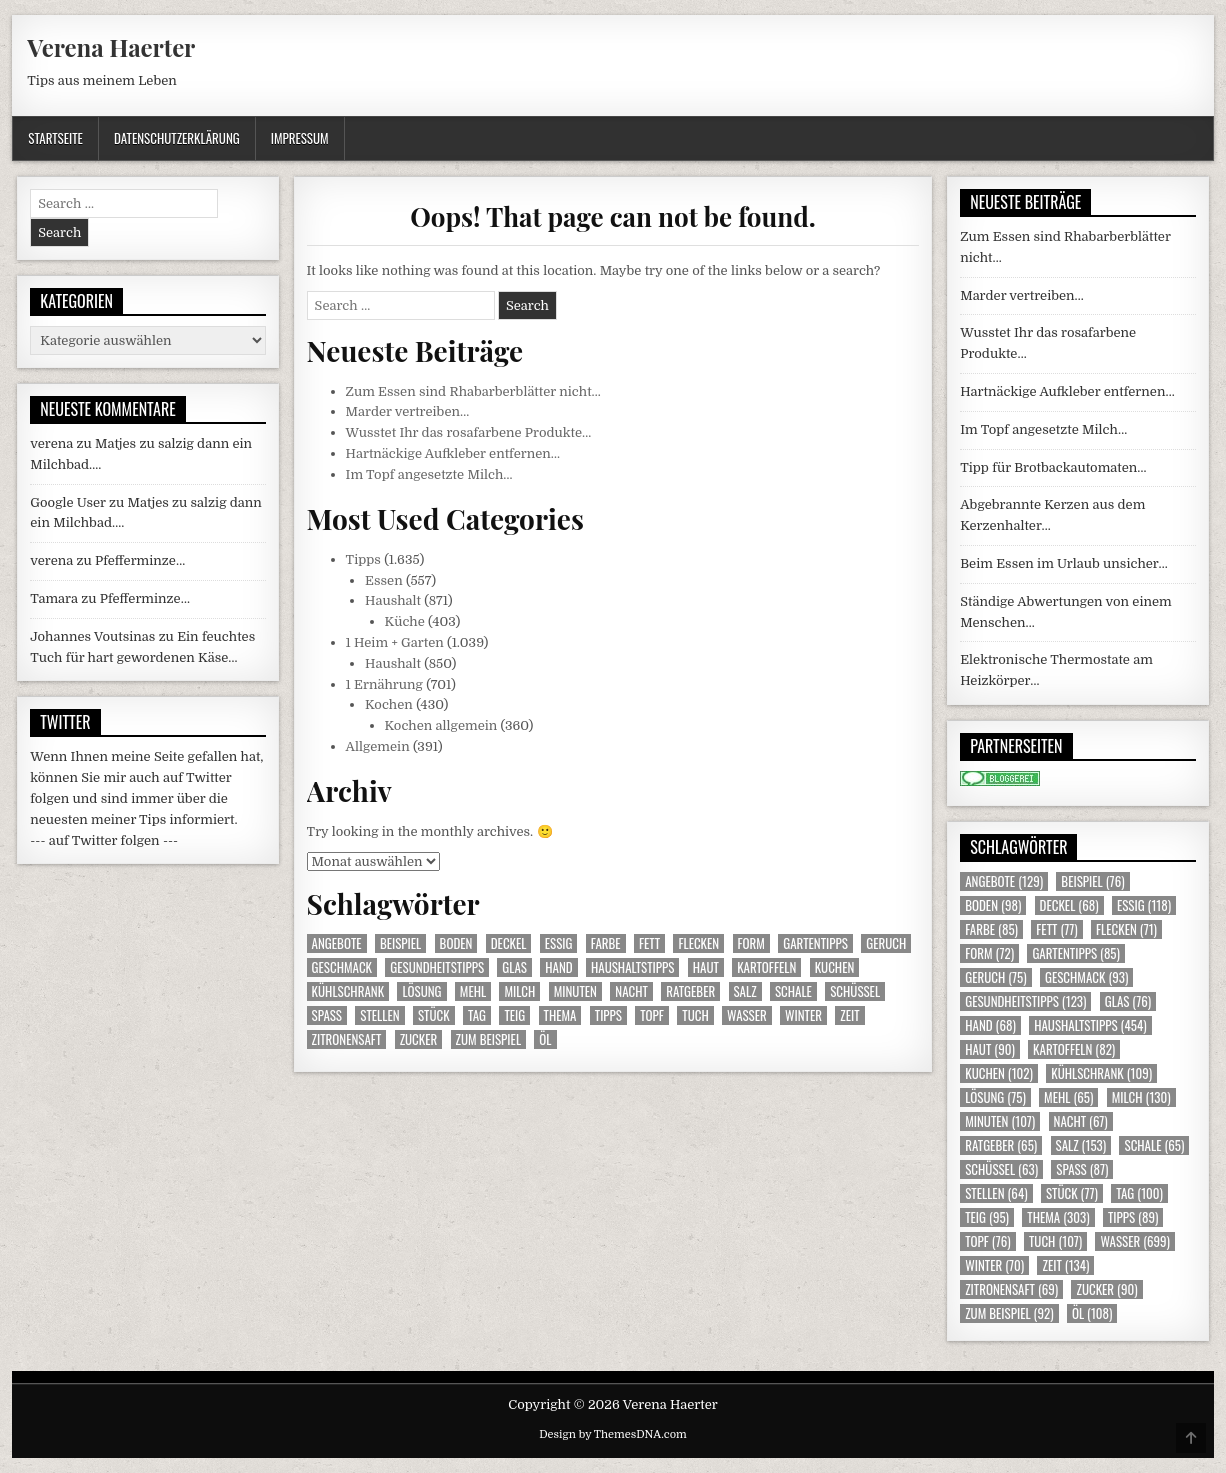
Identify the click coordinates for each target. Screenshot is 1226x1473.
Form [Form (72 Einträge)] (751, 943)
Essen (384, 580)
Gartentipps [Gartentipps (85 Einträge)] (815, 943)
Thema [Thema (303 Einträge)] (560, 1015)
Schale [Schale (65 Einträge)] (793, 991)
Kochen (389, 704)
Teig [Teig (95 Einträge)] (514, 1015)
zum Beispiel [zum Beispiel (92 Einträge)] (488, 1039)
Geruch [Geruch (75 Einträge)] (886, 943)
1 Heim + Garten (395, 642)
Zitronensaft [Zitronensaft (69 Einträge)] (347, 1039)
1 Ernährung (384, 684)
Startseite (55, 138)
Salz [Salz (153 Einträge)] (745, 991)
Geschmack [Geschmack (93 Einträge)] (342, 967)
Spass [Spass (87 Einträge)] (327, 1015)
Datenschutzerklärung (177, 138)
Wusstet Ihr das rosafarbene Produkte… (469, 432)
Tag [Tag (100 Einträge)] (477, 1015)
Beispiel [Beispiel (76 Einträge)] (400, 943)
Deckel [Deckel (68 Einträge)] (509, 943)
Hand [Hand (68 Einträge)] (558, 967)
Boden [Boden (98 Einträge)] (456, 943)
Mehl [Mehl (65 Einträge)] (473, 991)
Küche (405, 621)
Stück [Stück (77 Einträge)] (434, 1015)
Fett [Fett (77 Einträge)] (649, 943)
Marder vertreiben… (408, 411)
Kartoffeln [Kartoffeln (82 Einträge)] (766, 967)
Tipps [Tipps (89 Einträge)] (608, 1015)
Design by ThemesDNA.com (613, 1434)
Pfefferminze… (140, 560)
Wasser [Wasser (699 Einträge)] (747, 1015)
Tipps (363, 559)
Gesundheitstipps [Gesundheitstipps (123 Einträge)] (437, 967)
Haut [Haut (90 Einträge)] (706, 967)
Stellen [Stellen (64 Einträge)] (379, 1015)
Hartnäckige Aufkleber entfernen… (453, 453)
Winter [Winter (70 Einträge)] (803, 1015)
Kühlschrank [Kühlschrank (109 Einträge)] (348, 991)
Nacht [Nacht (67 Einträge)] (631, 991)
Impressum (300, 138)
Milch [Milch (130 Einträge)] (519, 991)
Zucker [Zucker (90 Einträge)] (419, 1039)
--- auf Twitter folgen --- (104, 840)
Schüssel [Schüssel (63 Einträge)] (855, 991)
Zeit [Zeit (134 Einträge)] (849, 1015)
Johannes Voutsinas (92, 636)
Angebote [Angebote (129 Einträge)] (337, 943)
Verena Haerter (111, 47)
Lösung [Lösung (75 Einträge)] (421, 991)
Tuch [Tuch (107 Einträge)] (695, 1015)
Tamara (54, 598)
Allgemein (378, 746)
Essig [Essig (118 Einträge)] (559, 943)
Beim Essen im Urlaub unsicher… (1064, 563)
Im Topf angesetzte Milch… (429, 474)
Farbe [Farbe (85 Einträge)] (606, 943)
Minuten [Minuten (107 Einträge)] (575, 991)
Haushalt (393, 600)
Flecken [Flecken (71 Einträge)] (698, 943)
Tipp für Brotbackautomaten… (1053, 467)
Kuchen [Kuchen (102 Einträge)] (835, 967)
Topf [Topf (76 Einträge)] (652, 1015)
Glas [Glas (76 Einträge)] (514, 967)
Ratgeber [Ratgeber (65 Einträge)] (690, 991)
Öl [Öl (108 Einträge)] (545, 1039)
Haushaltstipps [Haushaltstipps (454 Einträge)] (632, 967)
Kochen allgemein (441, 725)
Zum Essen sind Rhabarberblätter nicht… (473, 391)
